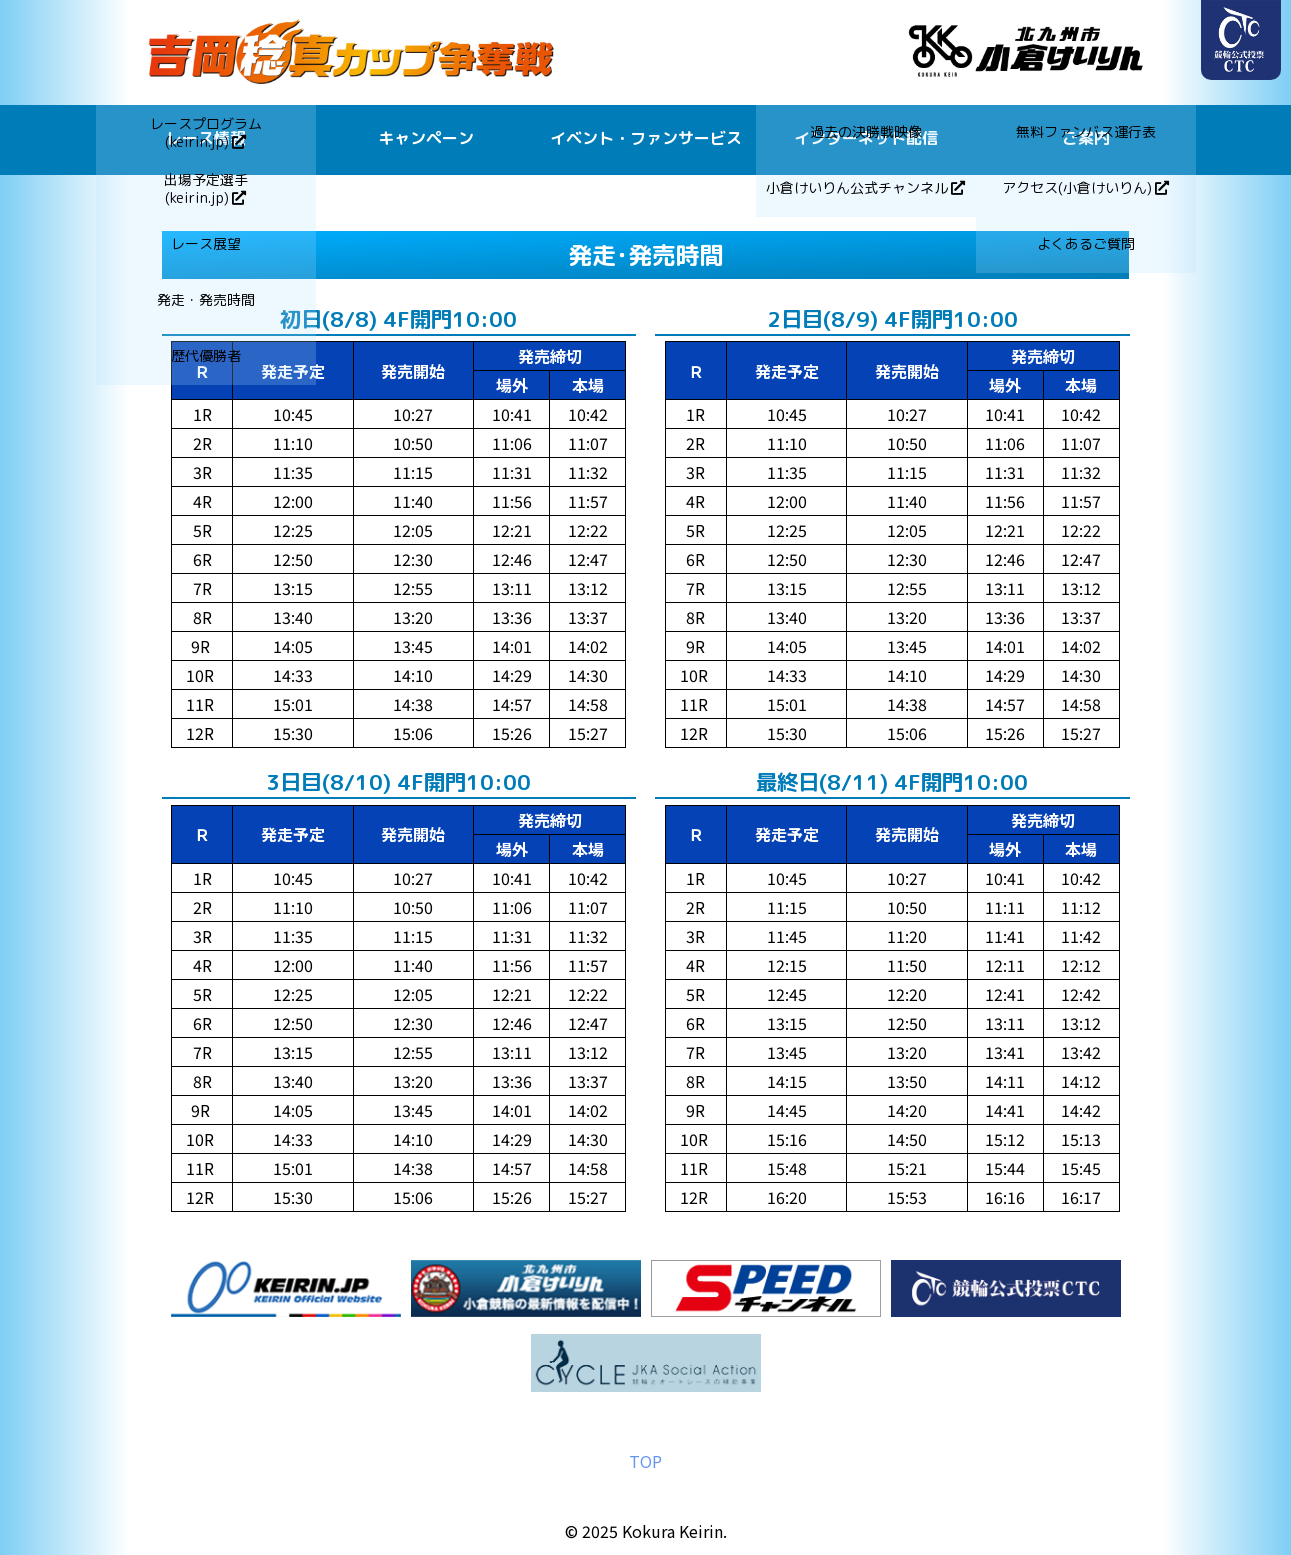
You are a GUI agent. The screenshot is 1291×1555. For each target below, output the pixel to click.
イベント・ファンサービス (646, 138)
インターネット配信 (866, 138)
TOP (645, 1461)
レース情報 (206, 138)
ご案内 (1086, 138)
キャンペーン (426, 138)
